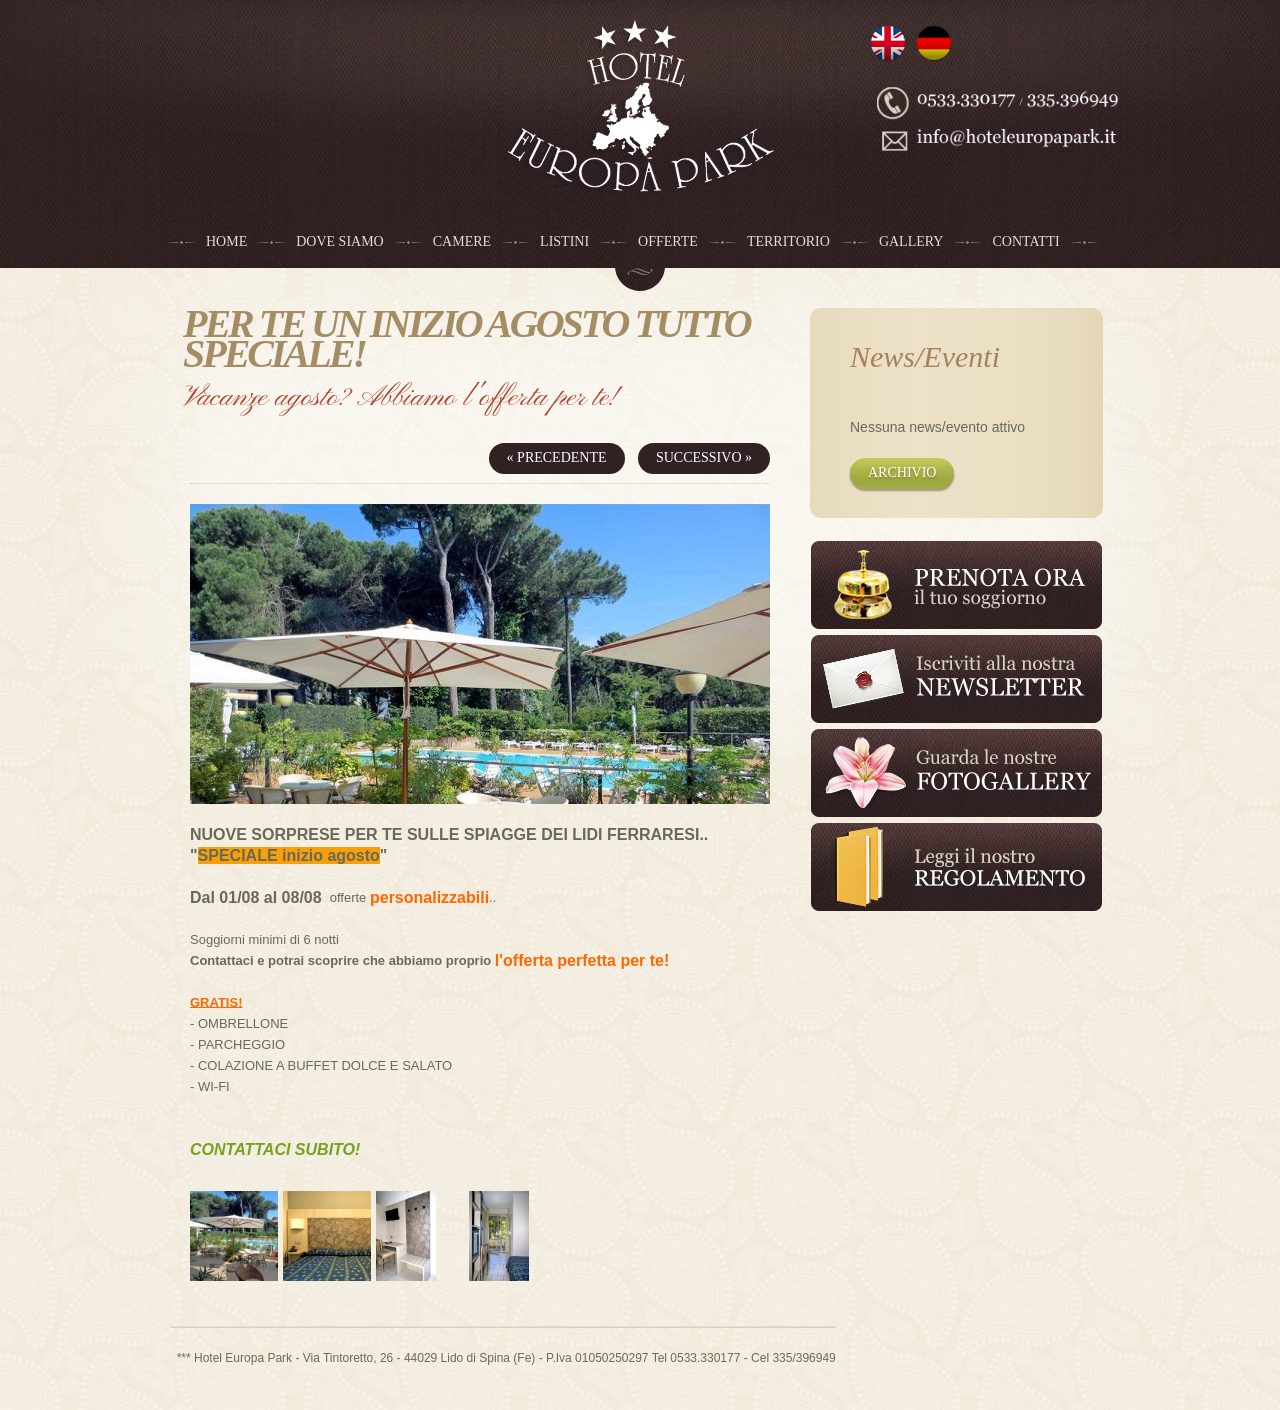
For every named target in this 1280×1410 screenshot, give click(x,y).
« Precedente (557, 457)
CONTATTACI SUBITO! (275, 1149)
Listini (564, 241)
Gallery (911, 241)
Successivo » (704, 457)
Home (226, 241)
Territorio (788, 241)
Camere (462, 241)
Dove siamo (340, 241)
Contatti (1025, 241)
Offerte (668, 241)
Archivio (902, 472)
